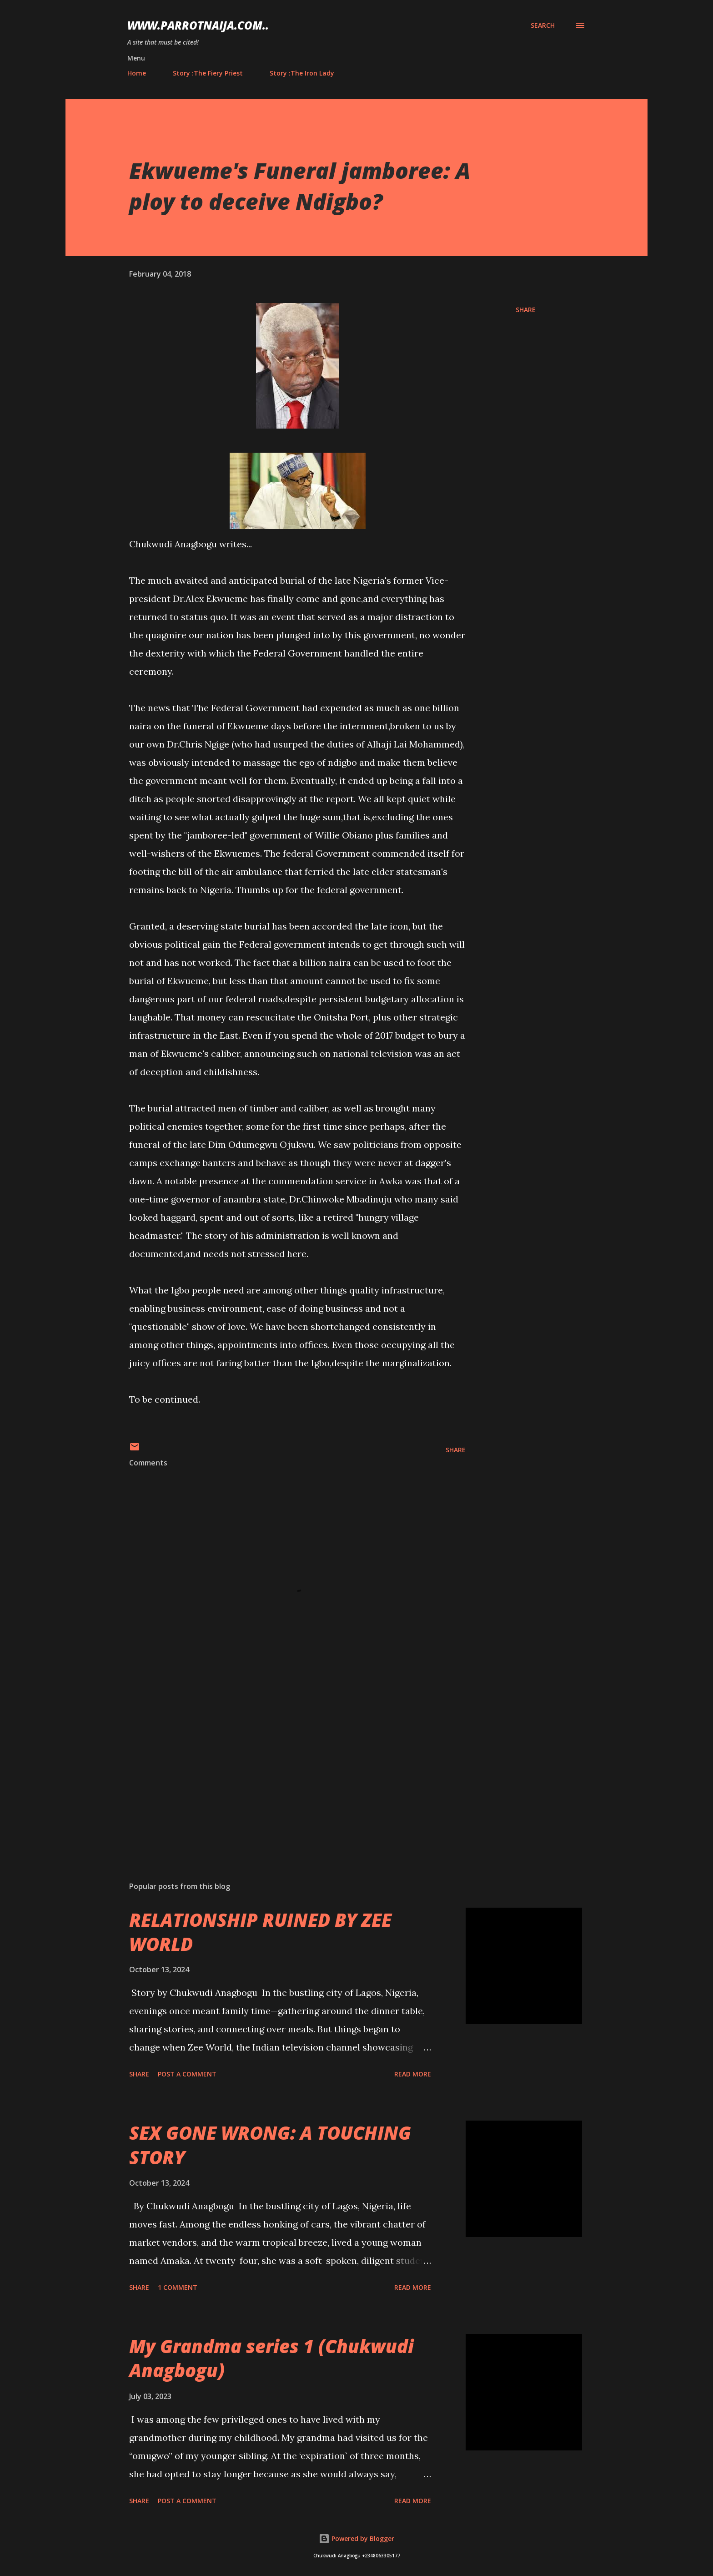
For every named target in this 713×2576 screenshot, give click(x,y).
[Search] (543, 25)
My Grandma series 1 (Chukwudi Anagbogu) (271, 2358)
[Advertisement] (283, 1768)
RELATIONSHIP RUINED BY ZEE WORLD (260, 1931)
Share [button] (526, 309)
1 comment (177, 2287)
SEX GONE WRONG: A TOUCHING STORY (270, 2144)
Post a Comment (187, 2074)
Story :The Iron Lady (302, 73)
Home (136, 73)
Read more (412, 2074)
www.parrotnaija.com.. (198, 25)
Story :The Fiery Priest (208, 73)
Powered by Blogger (356, 2538)
